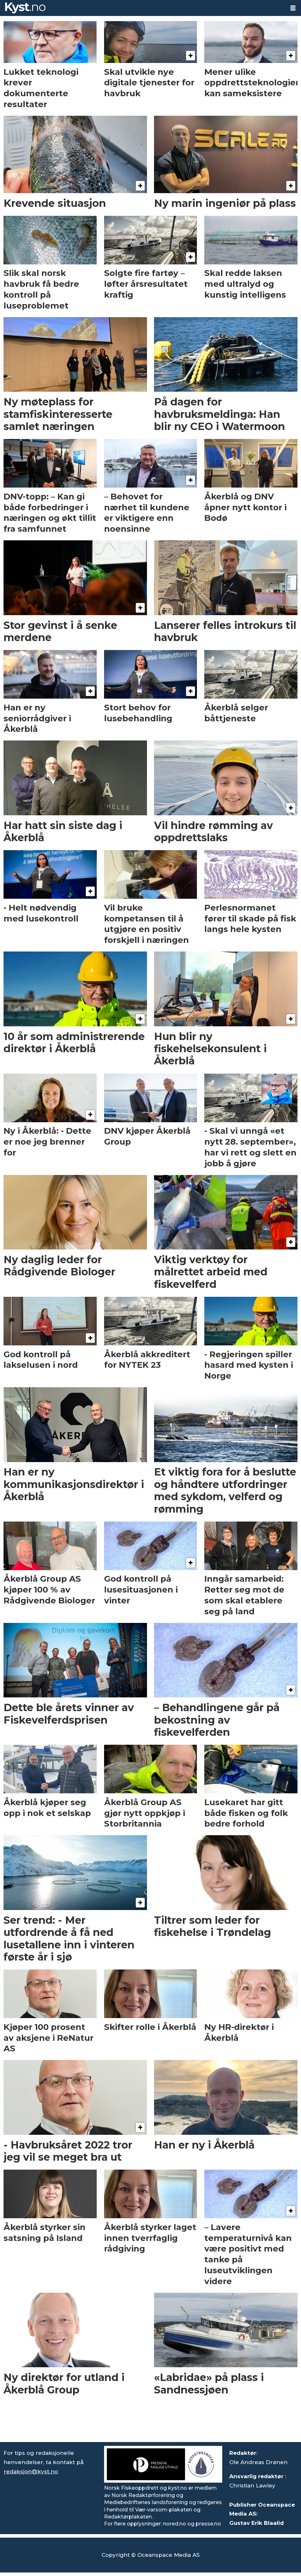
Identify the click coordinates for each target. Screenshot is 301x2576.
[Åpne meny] (293, 8)
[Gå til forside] (25, 8)
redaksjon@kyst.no (31, 2471)
